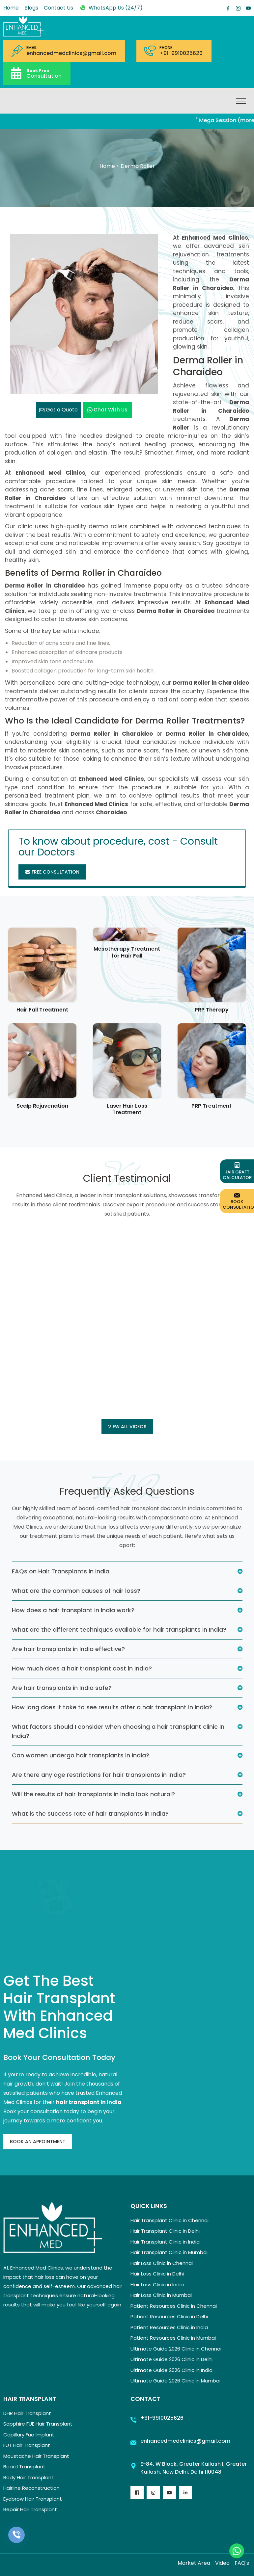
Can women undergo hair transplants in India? (80, 1755)
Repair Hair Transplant (30, 2509)
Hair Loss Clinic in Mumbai (161, 2295)
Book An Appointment (38, 2141)
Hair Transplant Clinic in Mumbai (169, 2252)
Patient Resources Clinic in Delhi (169, 2316)
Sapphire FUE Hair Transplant (37, 2423)
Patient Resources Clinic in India (169, 2327)
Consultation (44, 73)
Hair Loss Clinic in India (157, 2284)
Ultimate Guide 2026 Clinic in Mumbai (175, 2380)
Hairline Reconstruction (31, 2487)
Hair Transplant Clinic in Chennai (169, 2220)
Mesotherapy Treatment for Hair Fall (127, 952)
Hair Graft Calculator (237, 1171)
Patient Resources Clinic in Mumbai (173, 2337)
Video (222, 2563)
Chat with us (107, 409)
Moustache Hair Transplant (36, 2456)
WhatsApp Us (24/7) (111, 8)
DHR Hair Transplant (27, 2413)
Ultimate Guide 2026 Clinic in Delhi (171, 2359)
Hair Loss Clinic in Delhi (157, 2273)
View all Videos (127, 1426)
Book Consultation (238, 1201)
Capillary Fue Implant (28, 2434)
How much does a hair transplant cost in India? (82, 1668)
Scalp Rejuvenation (42, 1106)
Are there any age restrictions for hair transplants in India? (99, 1775)
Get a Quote (58, 409)
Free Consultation (52, 872)
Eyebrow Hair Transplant (32, 2498)
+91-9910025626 (181, 53)
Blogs (31, 8)
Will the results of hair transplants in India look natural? (93, 1794)
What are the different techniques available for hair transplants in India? (119, 1629)
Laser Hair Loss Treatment (127, 1109)
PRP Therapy (212, 1009)
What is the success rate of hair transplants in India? (90, 1813)
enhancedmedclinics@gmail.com (71, 53)
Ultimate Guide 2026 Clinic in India (171, 2370)
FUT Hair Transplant (26, 2445)
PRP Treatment (211, 1106)
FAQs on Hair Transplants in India (60, 1571)
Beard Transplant (24, 2466)
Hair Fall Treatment (42, 1009)
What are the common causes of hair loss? (76, 1591)
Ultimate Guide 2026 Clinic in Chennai (175, 2348)
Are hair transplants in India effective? (68, 1649)
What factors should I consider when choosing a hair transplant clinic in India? (118, 1731)
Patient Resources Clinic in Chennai (173, 2305)
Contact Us (58, 8)
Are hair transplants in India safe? (62, 1688)
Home (11, 8)
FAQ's (242, 2563)
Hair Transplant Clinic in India (165, 2241)
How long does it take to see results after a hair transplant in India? (112, 1707)
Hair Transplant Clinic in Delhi (165, 2230)
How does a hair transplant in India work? (73, 1610)
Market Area (194, 2563)
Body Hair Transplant (28, 2477)
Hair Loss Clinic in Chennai (161, 2263)
